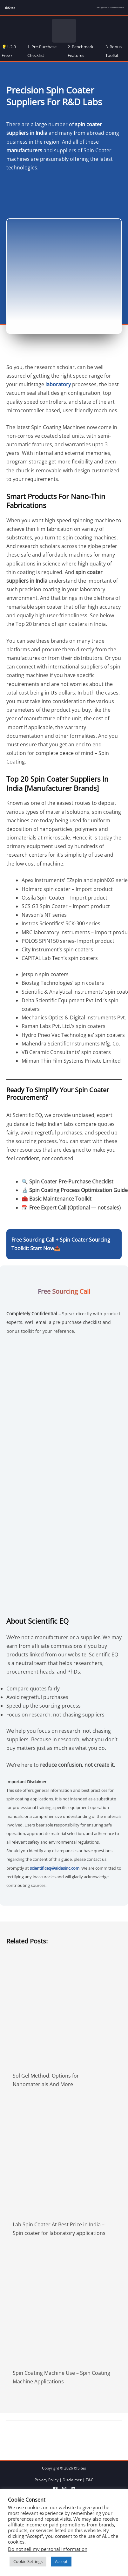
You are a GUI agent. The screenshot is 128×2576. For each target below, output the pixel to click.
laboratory (58, 384)
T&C (89, 2480)
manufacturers (24, 150)
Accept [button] (61, 2561)
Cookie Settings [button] (28, 2561)
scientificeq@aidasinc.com (54, 1868)
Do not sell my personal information (47, 2549)
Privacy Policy (46, 2480)
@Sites (10, 7)
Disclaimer (72, 2480)
